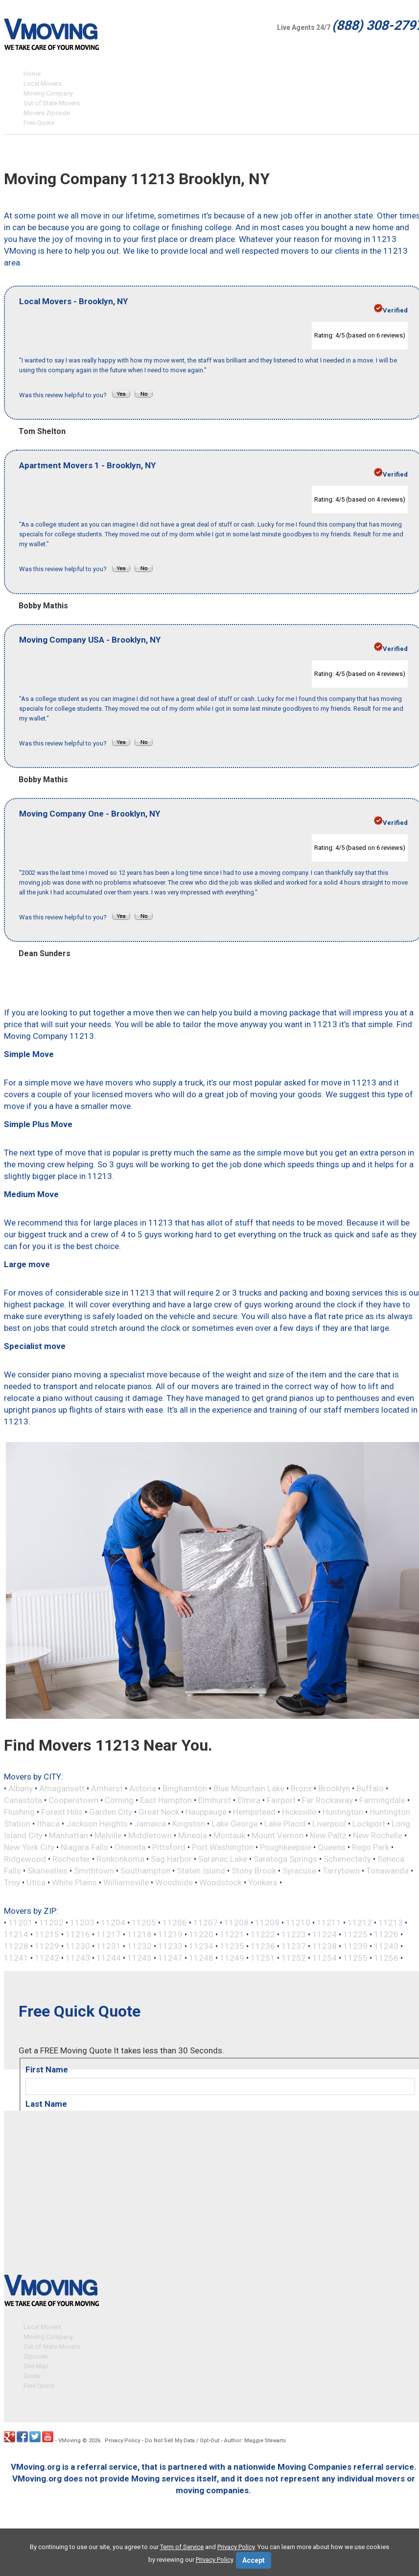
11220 (201, 1934)
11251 (263, 1958)
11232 (139, 1946)
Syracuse (299, 1871)
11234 (201, 1946)
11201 (20, 1922)
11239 (355, 1946)
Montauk (229, 1835)
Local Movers (42, 83)
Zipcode (35, 2355)
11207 (205, 1922)
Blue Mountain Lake (248, 1788)
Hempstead (254, 1812)
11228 (16, 1946)
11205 (144, 1922)
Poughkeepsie (285, 1847)
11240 (386, 1946)
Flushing (19, 1812)
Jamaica (150, 1824)
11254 (324, 1958)
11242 (47, 1958)
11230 (78, 1946)
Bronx (301, 1788)
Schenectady (347, 1859)
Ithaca (48, 1824)
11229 (47, 1946)
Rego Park (370, 1847)
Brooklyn (334, 1788)
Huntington (343, 1812)
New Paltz (328, 1835)
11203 (82, 1922)
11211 (329, 1922)
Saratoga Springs (285, 1859)
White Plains (74, 1882)
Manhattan (68, 1835)
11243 (78, 1958)
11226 (386, 1934)
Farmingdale (382, 1800)
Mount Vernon (277, 1835)
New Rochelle (377, 1835)
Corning (119, 1800)
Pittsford (169, 1847)
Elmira (248, 1800)
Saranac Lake (222, 1859)
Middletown (150, 1835)
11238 (324, 1946)
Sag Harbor (171, 1859)
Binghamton (185, 1788)
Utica (36, 1882)
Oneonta (130, 1847)
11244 (108, 1958)
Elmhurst (214, 1800)
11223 (293, 1934)
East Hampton (166, 1800)
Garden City (110, 1812)
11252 (293, 1958)
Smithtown (94, 1871)
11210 (298, 1922)
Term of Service (182, 2547)
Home (32, 73)
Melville (108, 1835)
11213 (390, 1922)
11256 (386, 1958)
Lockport (368, 1824)
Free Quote (38, 122)
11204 (113, 1922)
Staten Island (201, 1871)
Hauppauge (206, 1812)
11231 (108, 1946)
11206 (175, 1922)
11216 (78, 1934)
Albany (20, 1788)
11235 (232, 1946)
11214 (16, 1934)
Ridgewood (25, 1859)
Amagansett (62, 1788)
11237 (293, 1946)
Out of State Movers (51, 103)
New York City (29, 1847)
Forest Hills (62, 1812)
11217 (108, 1934)
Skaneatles (47, 1871)
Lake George (234, 1824)
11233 (170, 1946)
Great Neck (159, 1812)
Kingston (188, 1824)
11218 (139, 1934)
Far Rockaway (327, 1800)
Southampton (145, 1871)
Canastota (23, 1800)
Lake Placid (285, 1824)
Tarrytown (341, 1871)
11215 (47, 1934)
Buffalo (370, 1788)
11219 (170, 1934)
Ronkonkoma (120, 1859)
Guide (31, 2374)
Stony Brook (254, 1871)
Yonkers (263, 1882)
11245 (139, 1958)
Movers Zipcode (46, 113)
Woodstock (220, 1882)
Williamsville (126, 1882)
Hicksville (299, 1812)
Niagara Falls (84, 1847)
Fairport (281, 1800)
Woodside (174, 1882)
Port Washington (223, 1847)
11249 (232, 1958)
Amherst (107, 1788)
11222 (263, 1934)
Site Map (35, 2364)
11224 (324, 1934)
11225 (355, 1934)
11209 (267, 1922)
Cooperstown (73, 1800)
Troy (12, 1882)
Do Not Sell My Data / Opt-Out (182, 2439)
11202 (51, 1922)
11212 (360, 1922)
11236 (263, 1946)
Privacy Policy (122, 2439)
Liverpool (329, 1824)
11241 (16, 1958)
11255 (355, 1958)
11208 (236, 1922)
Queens (332, 1847)
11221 (232, 1934)
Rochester (71, 1859)
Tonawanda (387, 1871)
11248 (201, 1958)
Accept (253, 2560)
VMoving (69, 2439)
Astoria (142, 1788)
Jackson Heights (97, 1824)
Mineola (192, 1835)
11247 (170, 1958)
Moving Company (48, 93)
